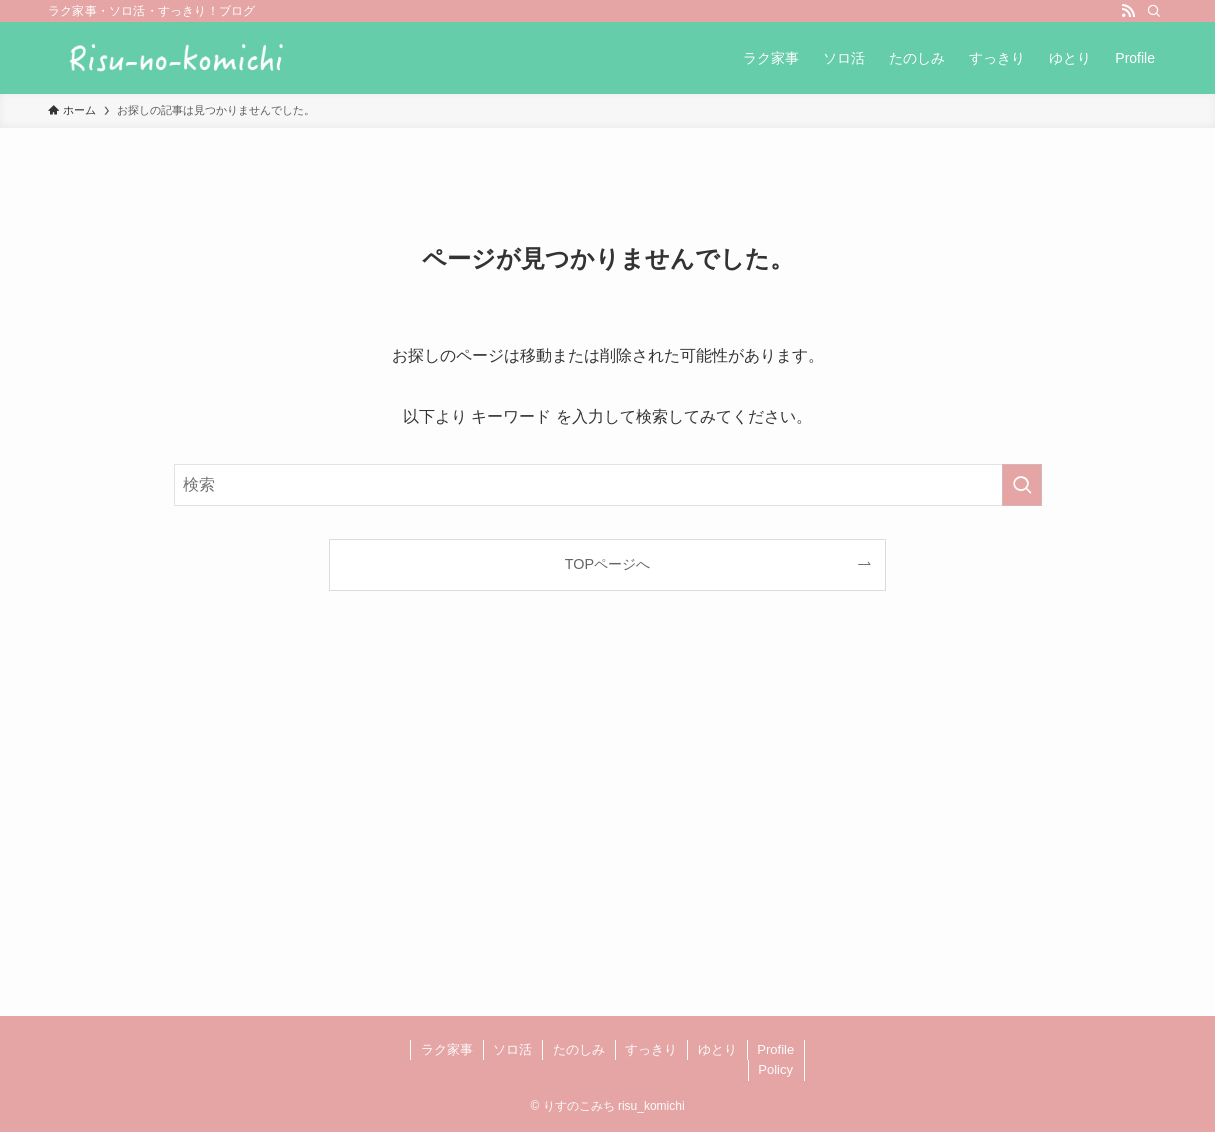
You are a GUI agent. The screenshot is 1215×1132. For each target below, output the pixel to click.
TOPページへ (607, 564)
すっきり (651, 1049)
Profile (775, 1049)
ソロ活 (512, 1049)
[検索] (1154, 11)
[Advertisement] (607, 828)
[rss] (1128, 11)
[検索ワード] (608, 485)
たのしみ (579, 1049)
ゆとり (717, 1049)
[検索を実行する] (1022, 485)
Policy (775, 1069)
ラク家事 (447, 1049)
